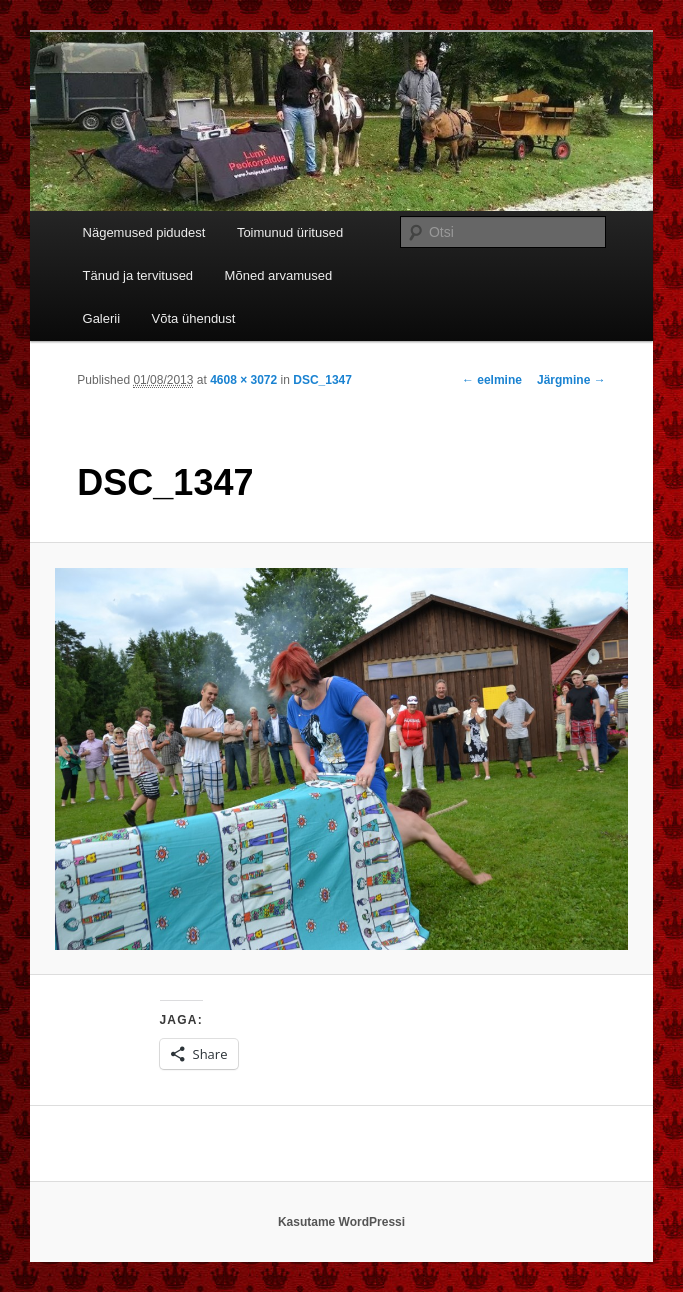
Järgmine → (571, 380)
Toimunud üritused (290, 232)
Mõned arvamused (279, 275)
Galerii (102, 318)
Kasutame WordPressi (341, 1222)
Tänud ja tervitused (138, 275)
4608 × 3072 (243, 380)
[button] (342, 759)
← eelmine (492, 380)
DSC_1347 (322, 380)
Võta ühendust (194, 318)
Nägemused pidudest (144, 232)
